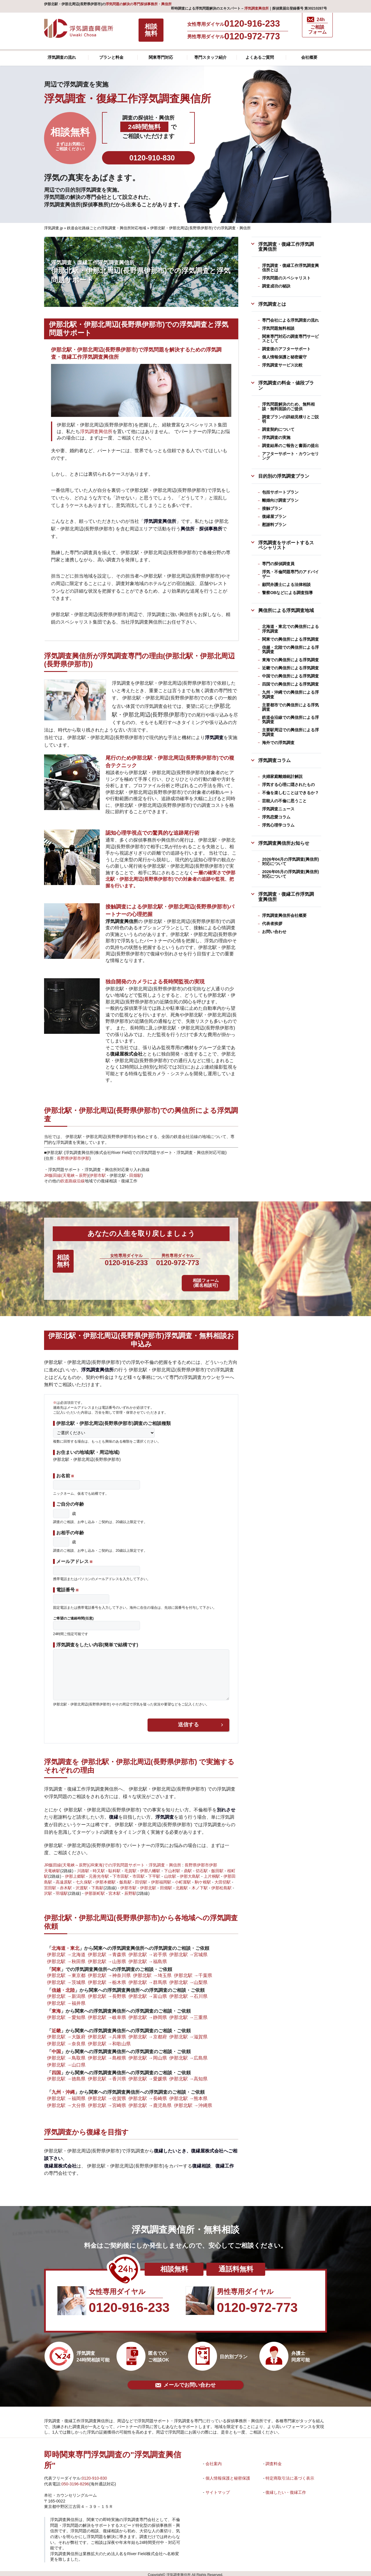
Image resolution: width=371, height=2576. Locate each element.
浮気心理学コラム (278, 825)
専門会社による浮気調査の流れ (290, 320)
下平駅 (154, 1873)
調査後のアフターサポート (286, 349)
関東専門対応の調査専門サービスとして (290, 338)
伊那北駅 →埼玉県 (152, 1972)
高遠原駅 (64, 1879)
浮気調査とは (272, 304)
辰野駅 (130, 1890)
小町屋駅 (183, 1879)
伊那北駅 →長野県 (107, 1993)
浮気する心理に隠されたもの (288, 784)
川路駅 (83, 1867)
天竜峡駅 (52, 1867)
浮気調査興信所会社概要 (284, 915)
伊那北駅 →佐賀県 (107, 2095)
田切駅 (141, 1879)
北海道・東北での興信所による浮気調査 (290, 628)
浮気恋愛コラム (276, 817)
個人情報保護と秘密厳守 (284, 357)
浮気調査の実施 (276, 437)
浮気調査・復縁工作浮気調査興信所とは (290, 267)
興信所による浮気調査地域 (286, 610)
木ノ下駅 (200, 1884)
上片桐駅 (212, 1873)
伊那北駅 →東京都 (66, 1972)
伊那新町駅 (95, 1890)
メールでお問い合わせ (185, 2382)
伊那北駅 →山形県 (107, 1958)
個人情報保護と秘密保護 (227, 2475)
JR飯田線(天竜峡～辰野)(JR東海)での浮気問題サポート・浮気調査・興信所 (112, 1861)
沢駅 (48, 1890)
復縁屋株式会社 (126, 1053)
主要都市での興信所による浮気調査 (290, 707)
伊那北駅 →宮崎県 (107, 2102)
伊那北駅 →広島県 (188, 2054)
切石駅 (202, 1867)
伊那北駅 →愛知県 (66, 2014)
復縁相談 (201, 2162)
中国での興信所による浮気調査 (290, 676)
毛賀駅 (130, 1867)
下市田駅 (120, 1873)
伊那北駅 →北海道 (66, 1951)
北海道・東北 (65, 1944)
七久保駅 (84, 1879)
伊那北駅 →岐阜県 (107, 2014)
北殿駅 (182, 1884)
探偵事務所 (210, 528)
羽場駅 (62, 1890)
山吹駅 (170, 1873)
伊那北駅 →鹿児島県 (150, 2102)
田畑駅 (135, 1175)
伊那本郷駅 (105, 1879)
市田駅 (138, 1873)
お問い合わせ (274, 931)
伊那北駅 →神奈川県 (109, 1972)
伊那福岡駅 (161, 1879)
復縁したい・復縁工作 (285, 2489)
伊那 (85, 1158)
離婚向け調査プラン (280, 500)
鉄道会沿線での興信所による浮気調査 (290, 719)
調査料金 (273, 2460)
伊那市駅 (98, 1175)
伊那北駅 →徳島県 (66, 2075)
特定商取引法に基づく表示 (289, 2475)
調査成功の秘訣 (276, 286)
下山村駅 (172, 1867)
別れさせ (226, 1806)
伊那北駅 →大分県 (66, 2102)
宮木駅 (114, 1890)
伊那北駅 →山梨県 (188, 1979)
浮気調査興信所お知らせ (283, 843)
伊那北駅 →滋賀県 (188, 2033)
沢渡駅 (82, 1884)
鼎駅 (188, 1867)
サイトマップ (217, 2489)
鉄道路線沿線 (72, 1181)
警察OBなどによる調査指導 (287, 592)
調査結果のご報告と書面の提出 (290, 445)
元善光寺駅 (99, 1873)
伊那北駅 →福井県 (66, 2000)
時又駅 (99, 1867)
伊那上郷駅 (75, 1873)
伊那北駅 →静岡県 (147, 2014)
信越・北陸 (63, 1986)
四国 (56, 2069)
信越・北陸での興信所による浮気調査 (290, 649)
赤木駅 (66, 1884)
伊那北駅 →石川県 (188, 1993)
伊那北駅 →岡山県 (147, 2054)
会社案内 (213, 2460)
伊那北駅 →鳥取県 (66, 2054)
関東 (56, 1966)
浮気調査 (214, 737)
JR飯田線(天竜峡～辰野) (66, 1175)
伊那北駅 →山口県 (66, 2061)
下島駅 (97, 1884)
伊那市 (75, 1158)
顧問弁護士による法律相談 (286, 584)
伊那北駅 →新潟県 (66, 1993)
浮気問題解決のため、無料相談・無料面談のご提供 (288, 406)
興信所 (187, 528)
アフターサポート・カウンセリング (290, 455)
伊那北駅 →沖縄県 (193, 2102)
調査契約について (278, 429)
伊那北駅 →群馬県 (147, 1979)
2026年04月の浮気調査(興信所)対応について (290, 861)
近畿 (56, 2027)
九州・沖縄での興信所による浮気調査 (290, 694)
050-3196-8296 (75, 2480)
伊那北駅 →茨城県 (66, 1979)
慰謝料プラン (274, 524)
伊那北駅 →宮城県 (188, 1951)
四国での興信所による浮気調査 (290, 684)
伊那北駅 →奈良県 (66, 2040)
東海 (56, 2008)
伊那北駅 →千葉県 (193, 1972)
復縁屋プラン (274, 516)
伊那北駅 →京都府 (147, 2033)
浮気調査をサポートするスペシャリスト (286, 545)
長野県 (63, 1158)
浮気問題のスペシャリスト (286, 278)
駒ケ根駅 (203, 1879)
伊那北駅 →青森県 (107, 1951)
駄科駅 (114, 1867)
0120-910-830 (94, 2475)
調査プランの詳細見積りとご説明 (290, 419)
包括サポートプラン (280, 492)
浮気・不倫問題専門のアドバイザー (290, 573)
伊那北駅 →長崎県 (147, 2095)
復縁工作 (224, 2162)
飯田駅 (217, 1867)
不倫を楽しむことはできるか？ (290, 792)
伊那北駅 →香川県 (107, 2075)
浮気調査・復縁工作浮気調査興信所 (286, 246)
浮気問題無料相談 (278, 328)
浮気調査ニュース (278, 809)
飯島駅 (125, 1879)
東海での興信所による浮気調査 (290, 659)
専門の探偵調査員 (278, 563)
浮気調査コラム (274, 760)
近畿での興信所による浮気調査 (290, 668)
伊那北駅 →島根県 (107, 2054)
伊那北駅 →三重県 (188, 2014)
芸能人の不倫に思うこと (284, 800)
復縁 (113, 1814)
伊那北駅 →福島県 (147, 1958)
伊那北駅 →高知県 (188, 2075)
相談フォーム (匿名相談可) (219, 1266)
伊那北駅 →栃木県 (107, 1979)
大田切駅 (222, 1879)
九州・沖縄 (63, 2088)
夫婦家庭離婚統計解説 (282, 776)
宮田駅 (50, 1884)
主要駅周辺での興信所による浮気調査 (290, 732)
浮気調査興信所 (256, 8)
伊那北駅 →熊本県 (188, 2095)
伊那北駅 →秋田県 (66, 1958)
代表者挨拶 (272, 923)
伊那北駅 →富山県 (147, 1993)
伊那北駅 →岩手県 (147, 1951)
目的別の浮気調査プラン (283, 476)
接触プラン (272, 508)
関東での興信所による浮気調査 (290, 639)
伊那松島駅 (221, 1884)
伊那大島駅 (190, 1873)
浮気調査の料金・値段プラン (286, 385)
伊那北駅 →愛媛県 (147, 2075)
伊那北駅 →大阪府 (66, 2033)
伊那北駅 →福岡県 (66, 2095)
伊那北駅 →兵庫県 (107, 2033)
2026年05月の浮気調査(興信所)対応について (290, 873)
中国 (56, 2048)
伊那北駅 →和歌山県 (109, 2040)
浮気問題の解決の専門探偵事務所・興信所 (139, 4)
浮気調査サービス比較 (282, 365)
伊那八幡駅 (150, 1867)
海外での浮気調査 (278, 742)
